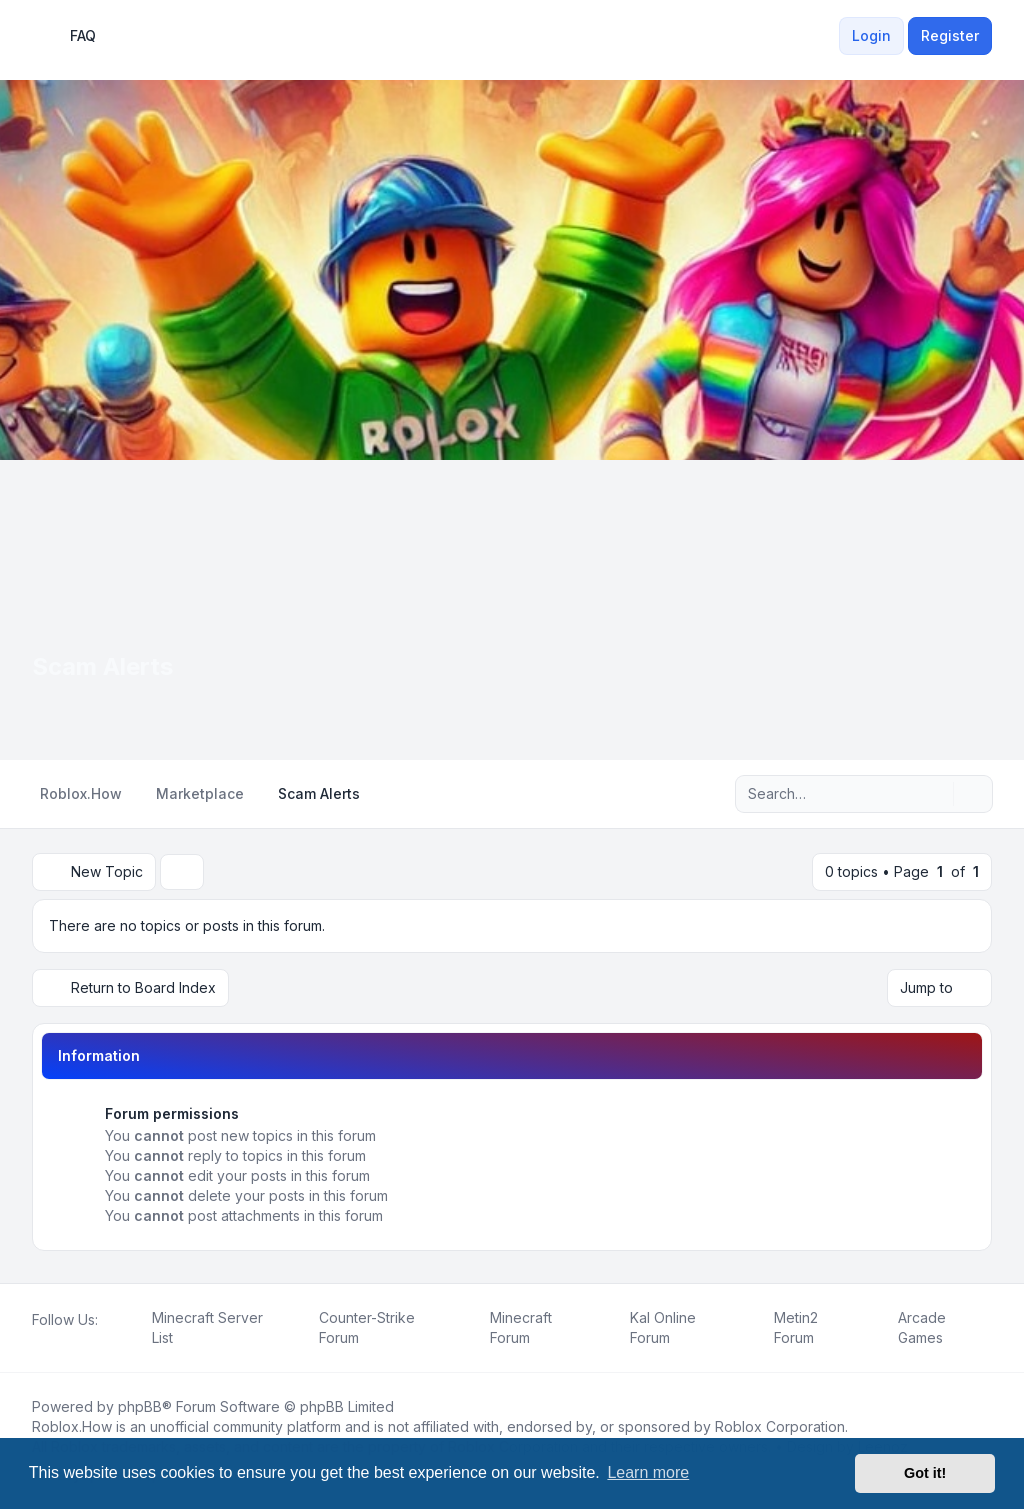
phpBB (140, 1406)
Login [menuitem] (871, 35)
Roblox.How (72, 1426)
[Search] (936, 794)
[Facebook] (36, 1342)
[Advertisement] (512, 610)
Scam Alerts (102, 666)
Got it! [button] (925, 1473)
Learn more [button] (648, 1472)
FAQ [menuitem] (70, 36)
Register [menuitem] (950, 35)
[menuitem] (827, 36)
